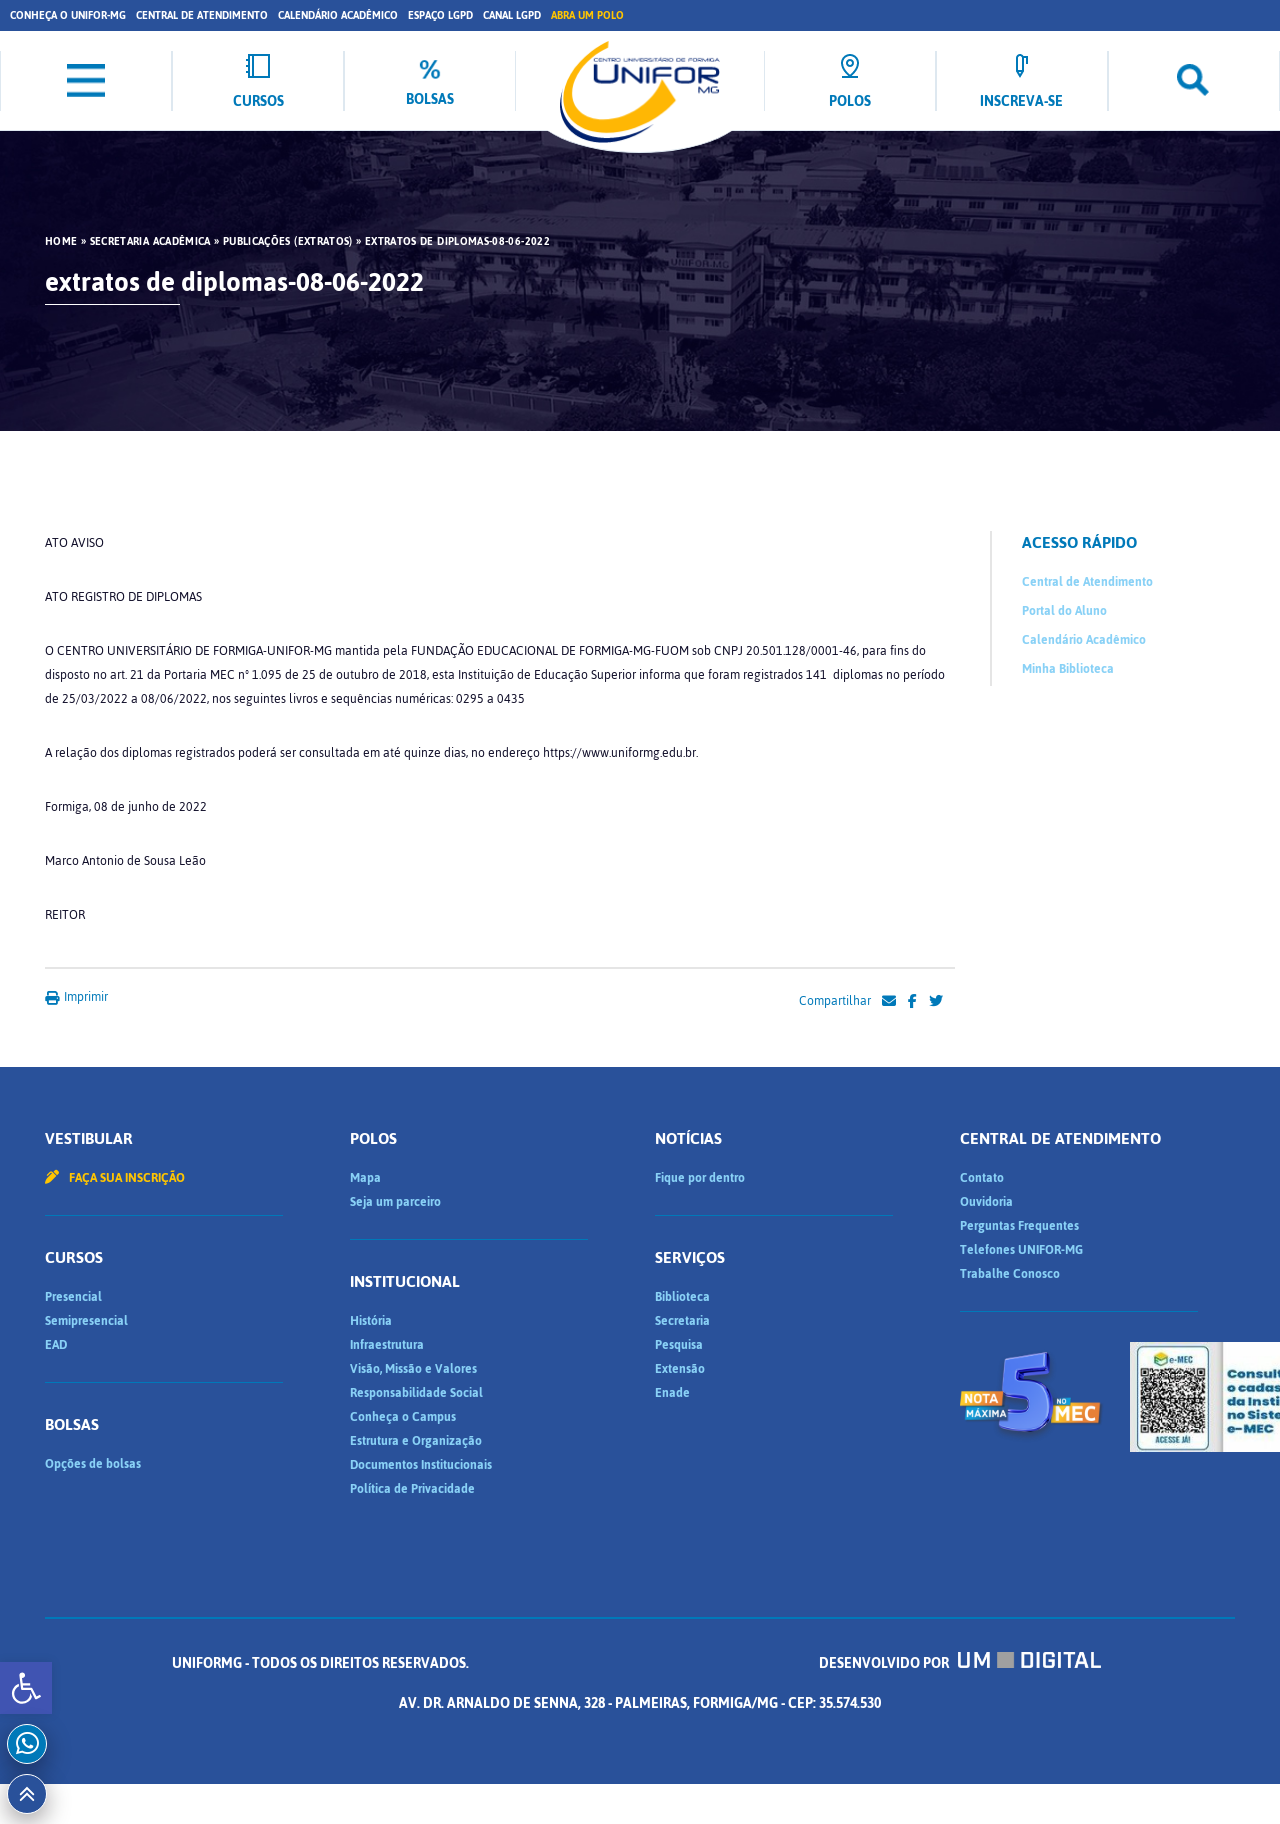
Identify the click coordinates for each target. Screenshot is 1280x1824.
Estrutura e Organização (416, 1441)
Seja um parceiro (395, 1202)
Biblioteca (682, 1297)
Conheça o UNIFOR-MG (68, 15)
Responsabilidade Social (416, 1393)
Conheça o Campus (403, 1417)
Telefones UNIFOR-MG (1021, 1250)
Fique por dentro (700, 1178)
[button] (26, 1688)
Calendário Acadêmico (338, 15)
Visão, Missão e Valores (413, 1369)
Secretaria (682, 1321)
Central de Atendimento (202, 15)
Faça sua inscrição (115, 1178)
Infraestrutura (387, 1345)
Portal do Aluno (1064, 611)
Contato (982, 1178)
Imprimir (76, 997)
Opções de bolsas (93, 1464)
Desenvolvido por (960, 1663)
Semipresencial (86, 1321)
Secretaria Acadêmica (150, 242)
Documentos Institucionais (421, 1465)
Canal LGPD (512, 15)
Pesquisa (679, 1345)
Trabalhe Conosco (1010, 1274)
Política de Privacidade (412, 1489)
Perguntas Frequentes (1019, 1226)
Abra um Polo (587, 15)
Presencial (73, 1297)
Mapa (365, 1178)
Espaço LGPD (440, 15)
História (371, 1321)
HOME (61, 242)
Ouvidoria (986, 1202)
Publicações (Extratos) (288, 242)
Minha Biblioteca (1068, 669)
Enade (672, 1393)
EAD (56, 1345)
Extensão (680, 1369)
